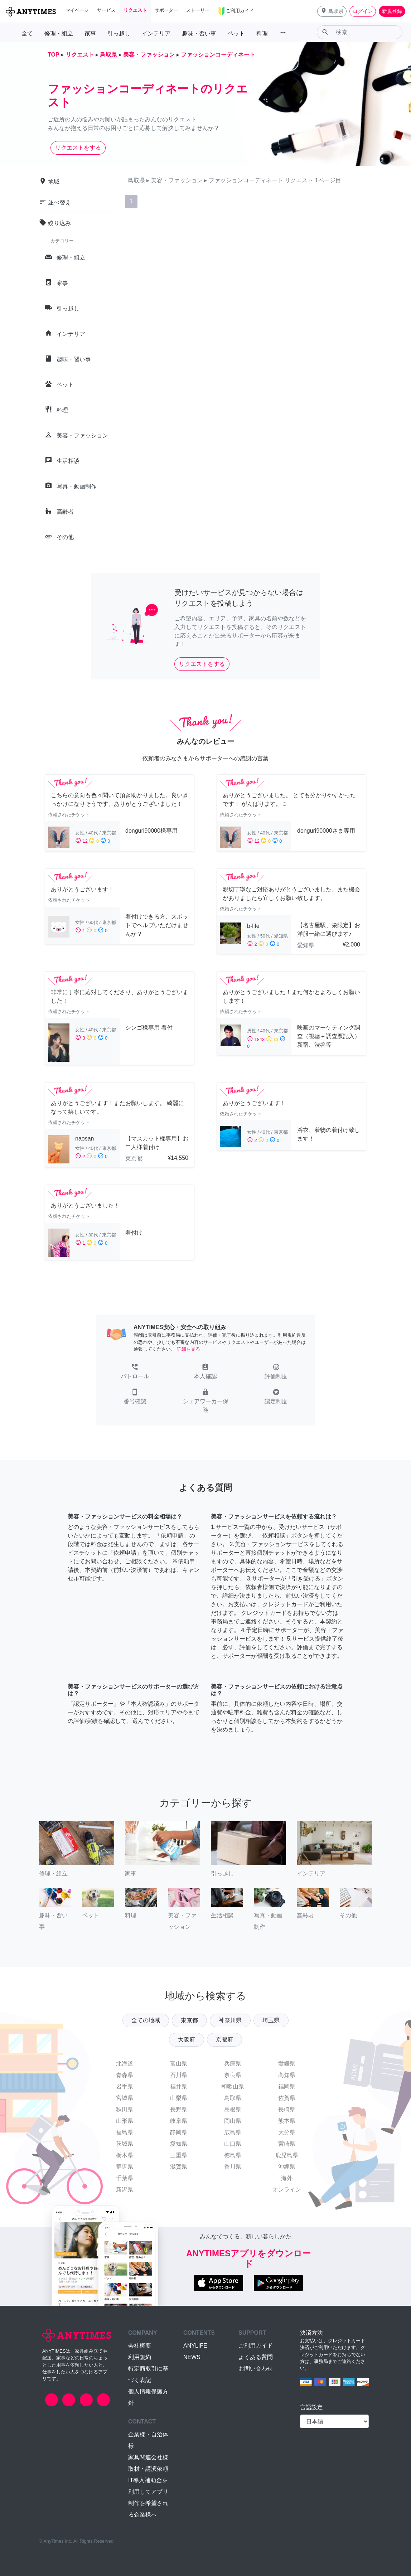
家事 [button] (90, 33)
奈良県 (232, 2075)
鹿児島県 (286, 2155)
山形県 (124, 2121)
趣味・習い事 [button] (199, 33)
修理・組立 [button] (58, 33)
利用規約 (139, 2357)
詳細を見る (188, 1349)
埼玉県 (271, 2020)
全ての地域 (145, 2020)
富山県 (178, 2064)
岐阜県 (178, 2121)
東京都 (189, 2020)
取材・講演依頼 (148, 2469)
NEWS (191, 2357)
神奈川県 (230, 2020)
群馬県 (124, 2167)
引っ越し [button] (118, 33)
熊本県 (286, 2121)
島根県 (232, 2109)
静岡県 (178, 2132)
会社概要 (139, 2346)
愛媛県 (286, 2064)
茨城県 (124, 2144)
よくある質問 (255, 2357)
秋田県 (124, 2109)
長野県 (178, 2109)
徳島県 (232, 2155)
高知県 (286, 2075)
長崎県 (286, 2109)
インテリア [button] (156, 33)
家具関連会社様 (148, 2457)
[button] (332, 11)
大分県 (286, 2132)
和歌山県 (232, 2086)
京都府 (224, 2040)
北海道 (124, 2064)
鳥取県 (232, 2098)
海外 (286, 2178)
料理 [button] (262, 33)
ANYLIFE (195, 2346)
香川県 (232, 2167)
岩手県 (124, 2086)
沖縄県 (286, 2167)
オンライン (286, 2190)
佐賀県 (286, 2098)
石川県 (178, 2075)
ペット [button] (236, 33)
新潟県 (124, 2190)
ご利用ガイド (255, 2346)
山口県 (232, 2144)
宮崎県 (286, 2144)
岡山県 (232, 2121)
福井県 (178, 2086)
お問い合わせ (255, 2369)
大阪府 (186, 2040)
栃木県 (124, 2155)
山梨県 (178, 2098)
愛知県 (178, 2144)
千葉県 (124, 2178)
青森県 (124, 2075)
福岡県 (286, 2086)
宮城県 (124, 2098)
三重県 (178, 2155)
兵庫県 (232, 2064)
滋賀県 (178, 2167)
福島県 (124, 2132)
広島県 (232, 2132)
